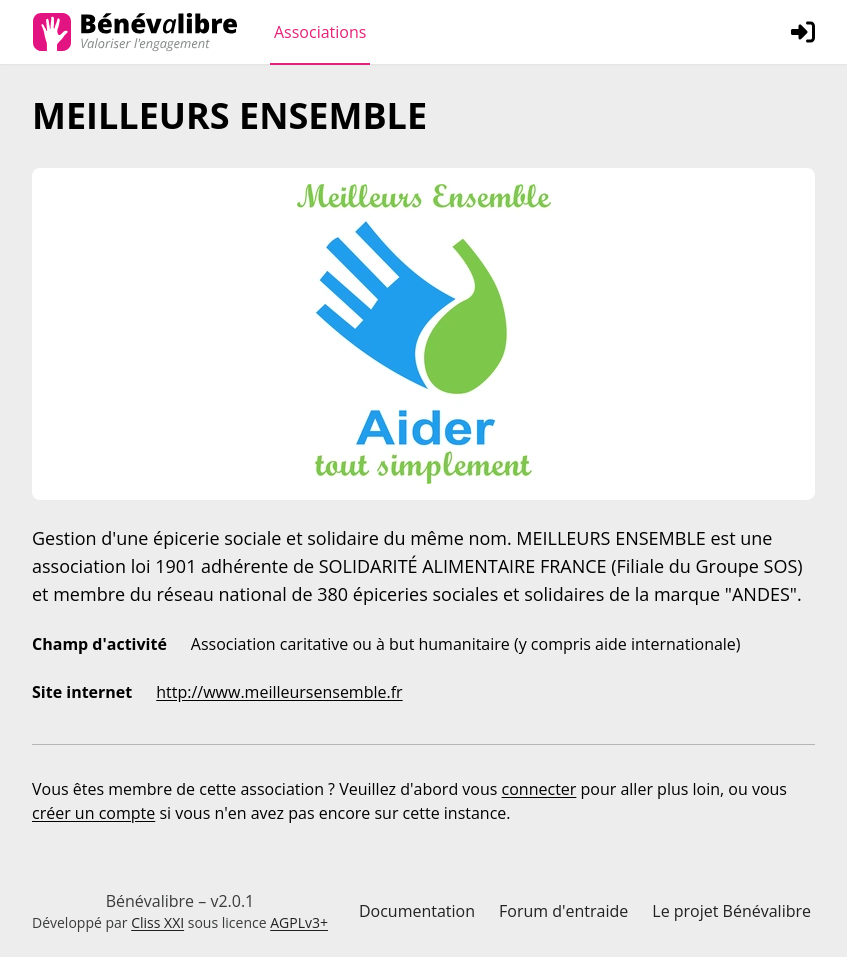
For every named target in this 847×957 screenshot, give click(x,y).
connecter (539, 789)
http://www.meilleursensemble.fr (279, 692)
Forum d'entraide (563, 911)
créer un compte (93, 813)
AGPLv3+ (299, 922)
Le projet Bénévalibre (731, 911)
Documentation (417, 911)
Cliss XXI (157, 922)
